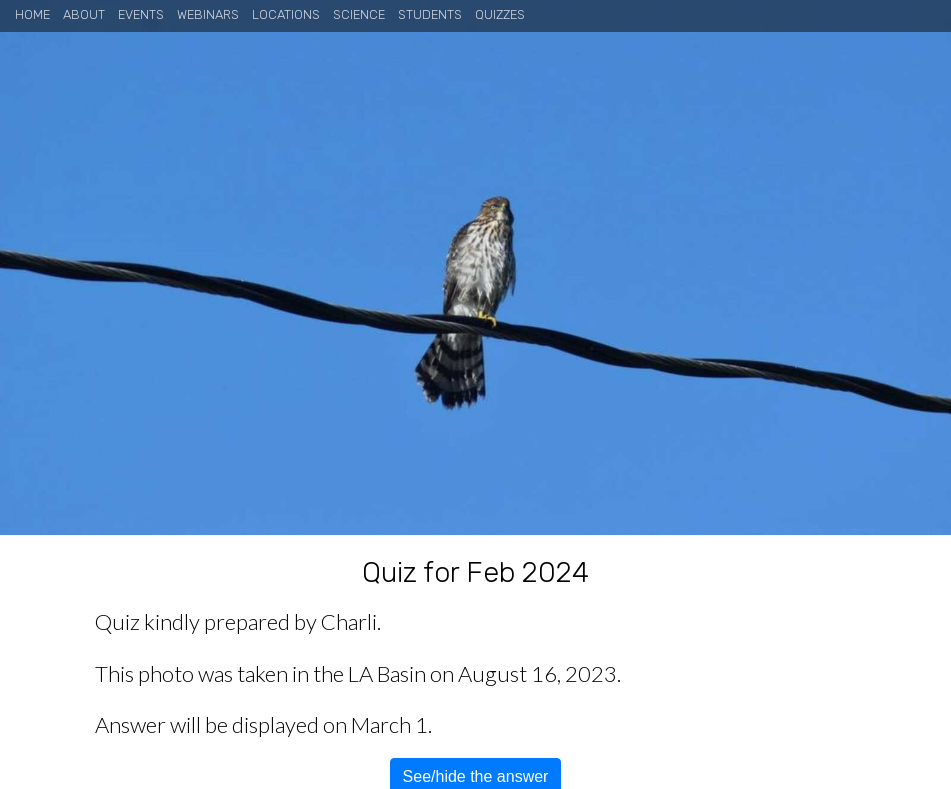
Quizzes (500, 14)
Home (32, 14)
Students (430, 14)
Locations (286, 14)
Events (141, 14)
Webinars (208, 14)
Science (359, 14)
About (84, 14)
